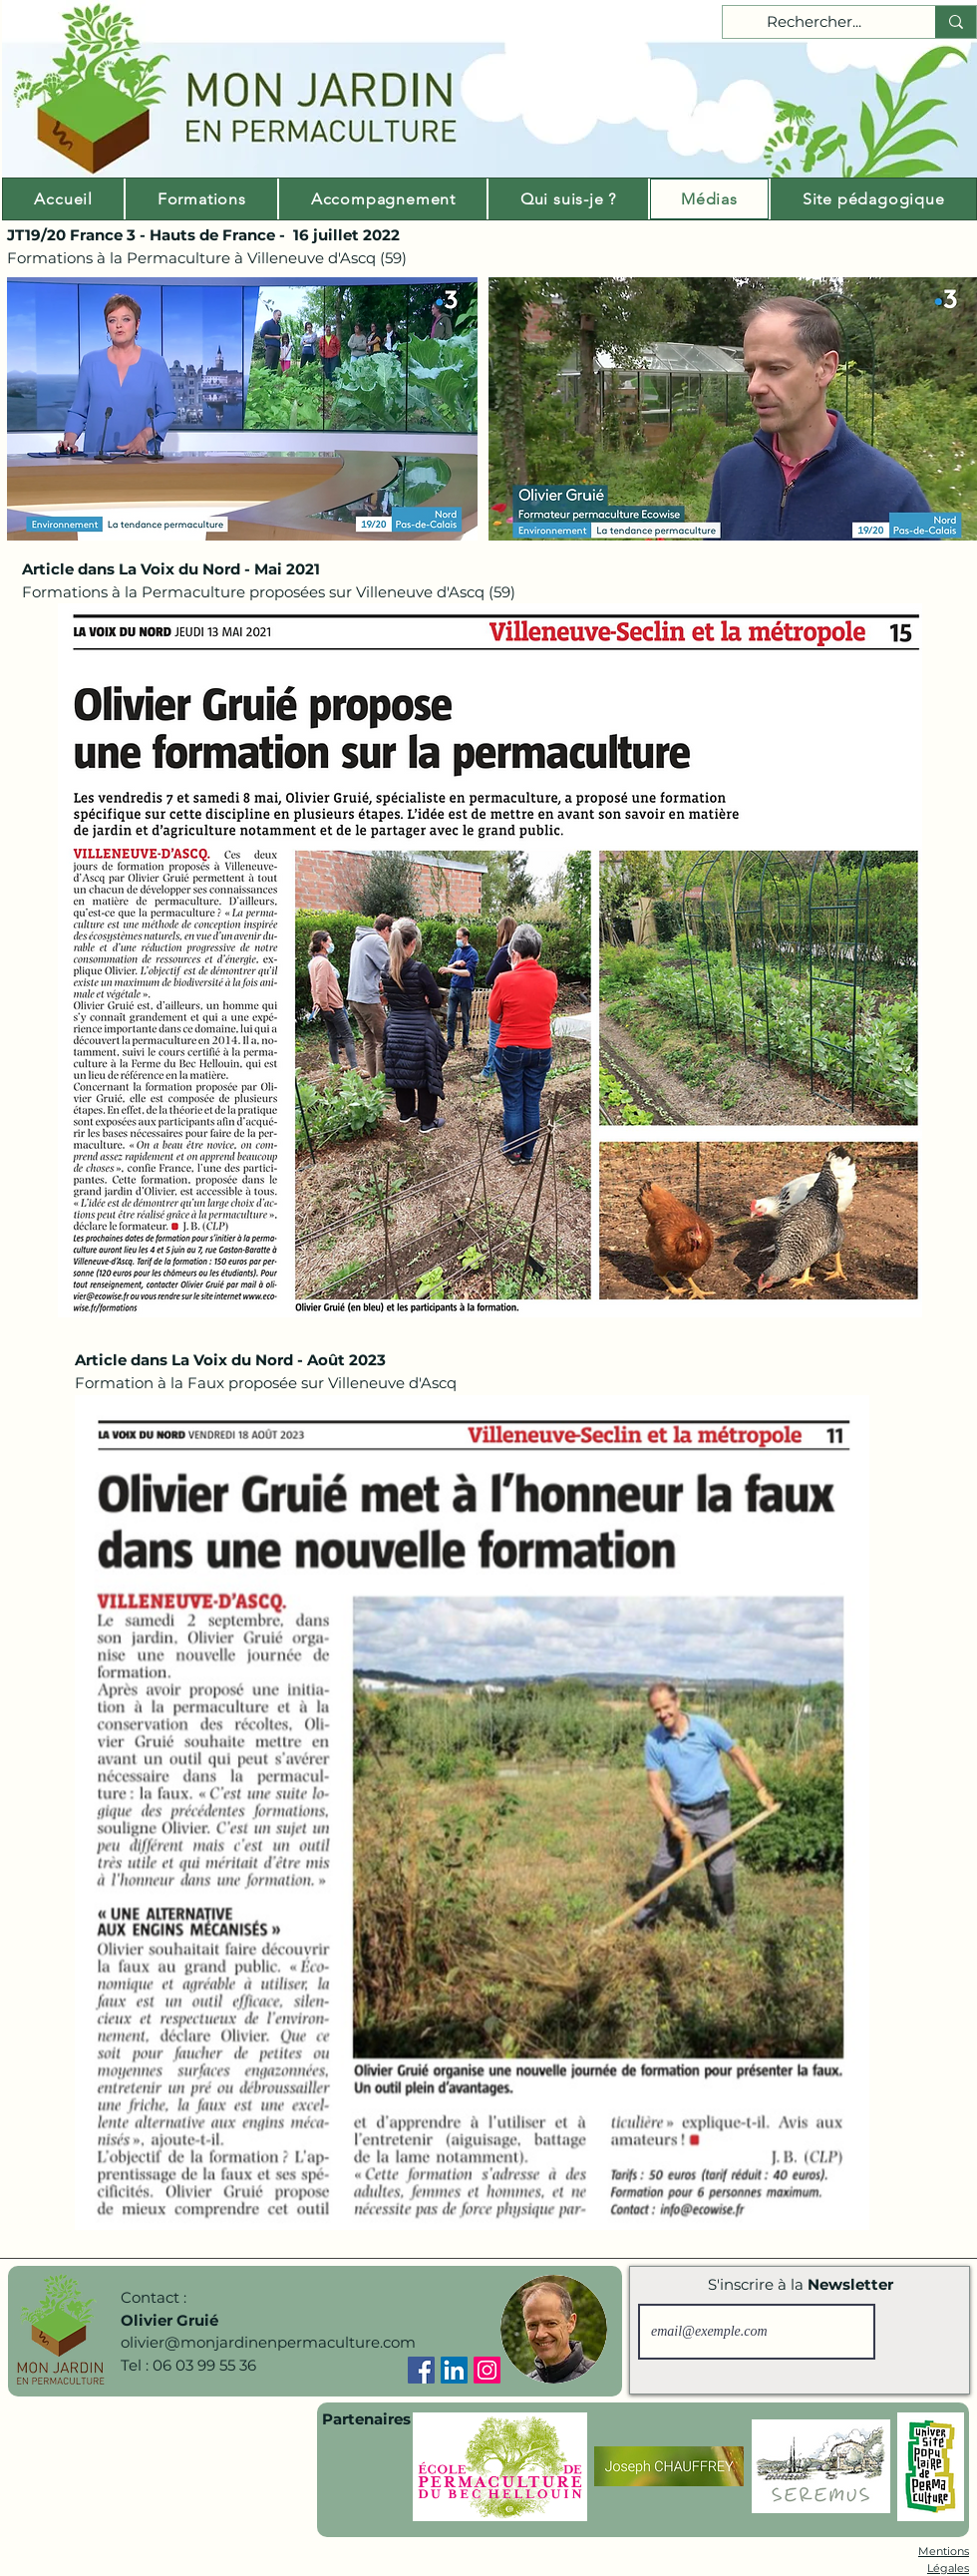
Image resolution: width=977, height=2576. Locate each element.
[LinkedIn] (454, 2370)
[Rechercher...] (813, 22)
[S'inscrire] (919, 2332)
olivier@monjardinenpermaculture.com (268, 2342)
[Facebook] (421, 2370)
